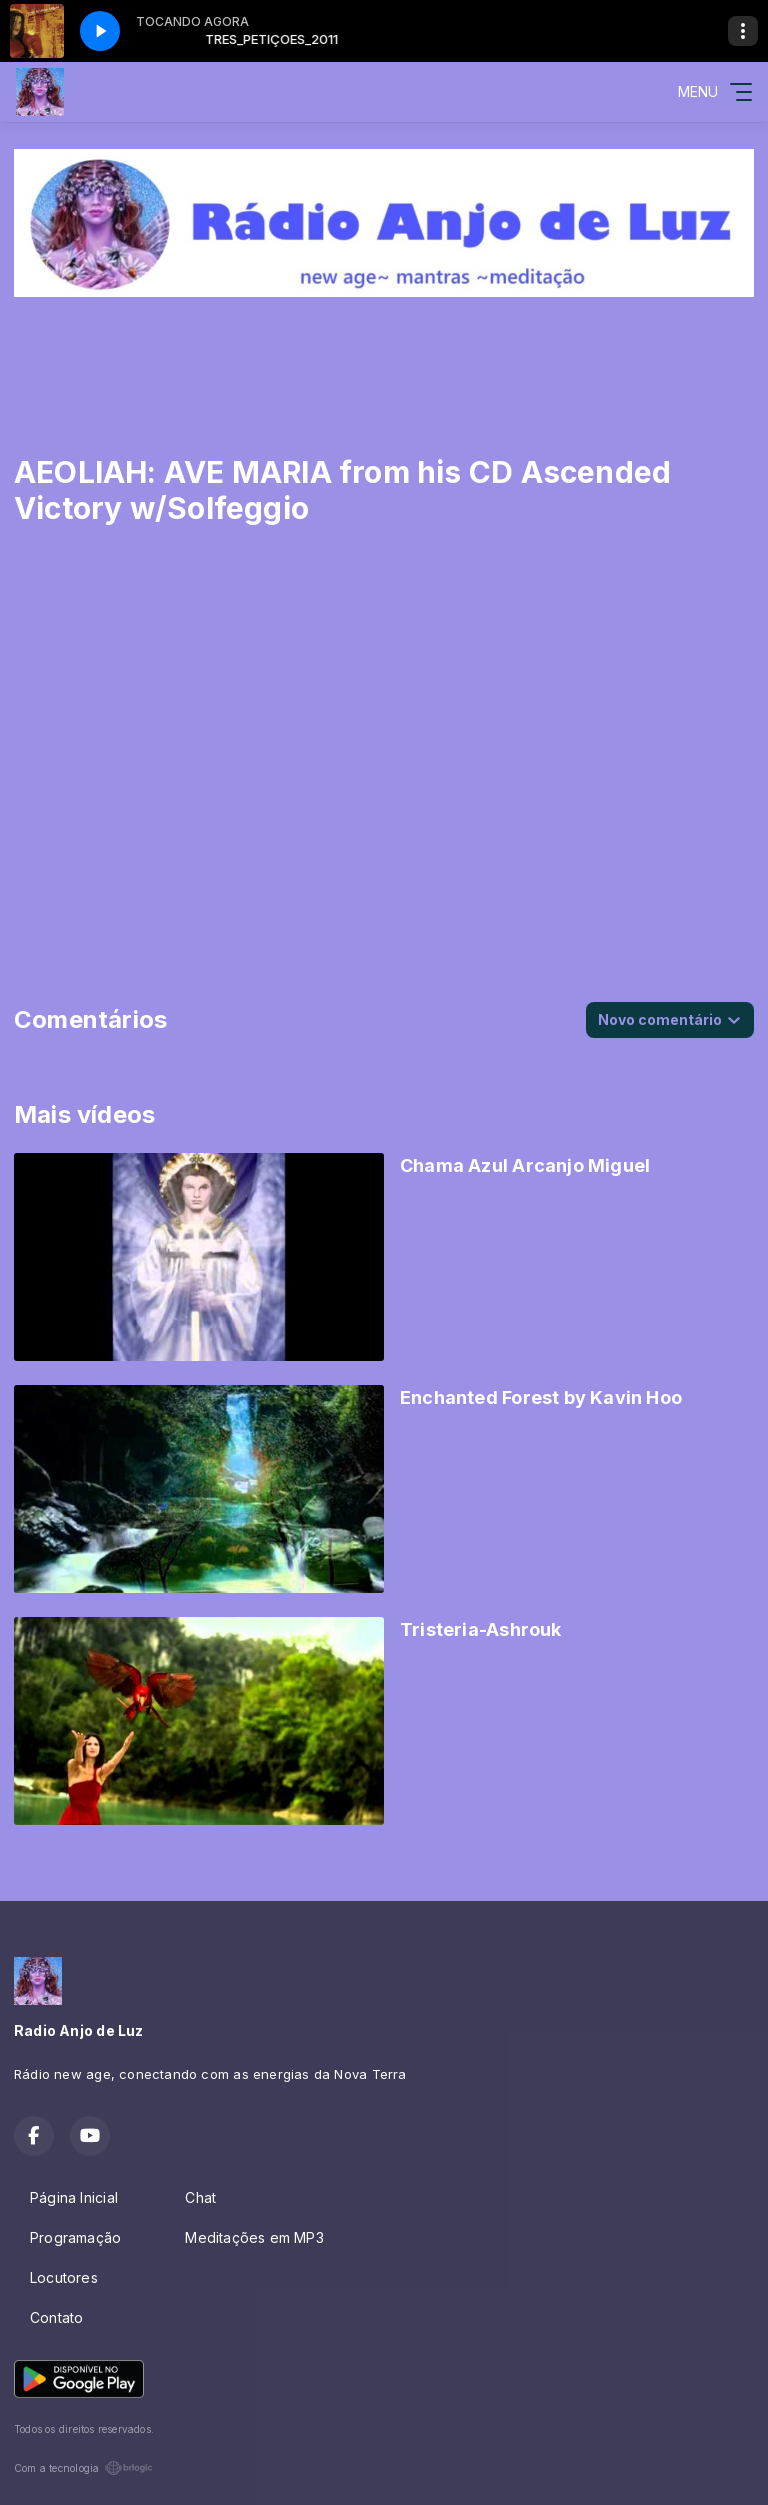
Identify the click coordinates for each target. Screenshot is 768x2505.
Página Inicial (74, 2197)
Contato (56, 2317)
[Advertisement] (384, 356)
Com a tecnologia (83, 2468)
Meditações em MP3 (254, 2237)
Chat (200, 2197)
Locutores (64, 2277)
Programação (75, 2237)
